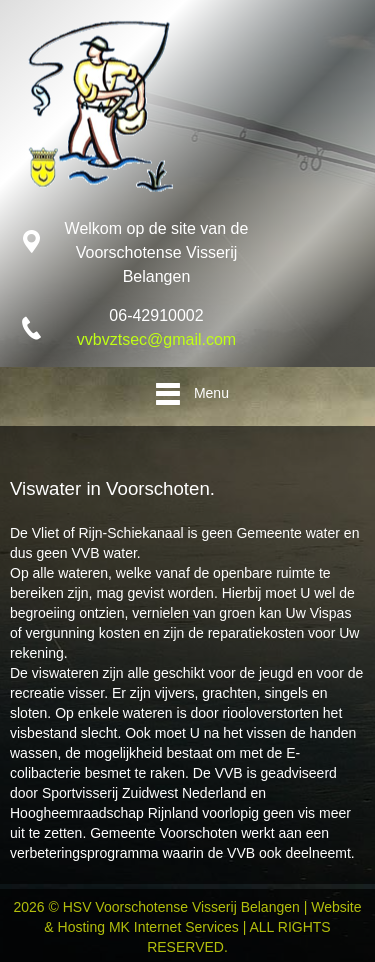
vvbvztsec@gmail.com (156, 339)
